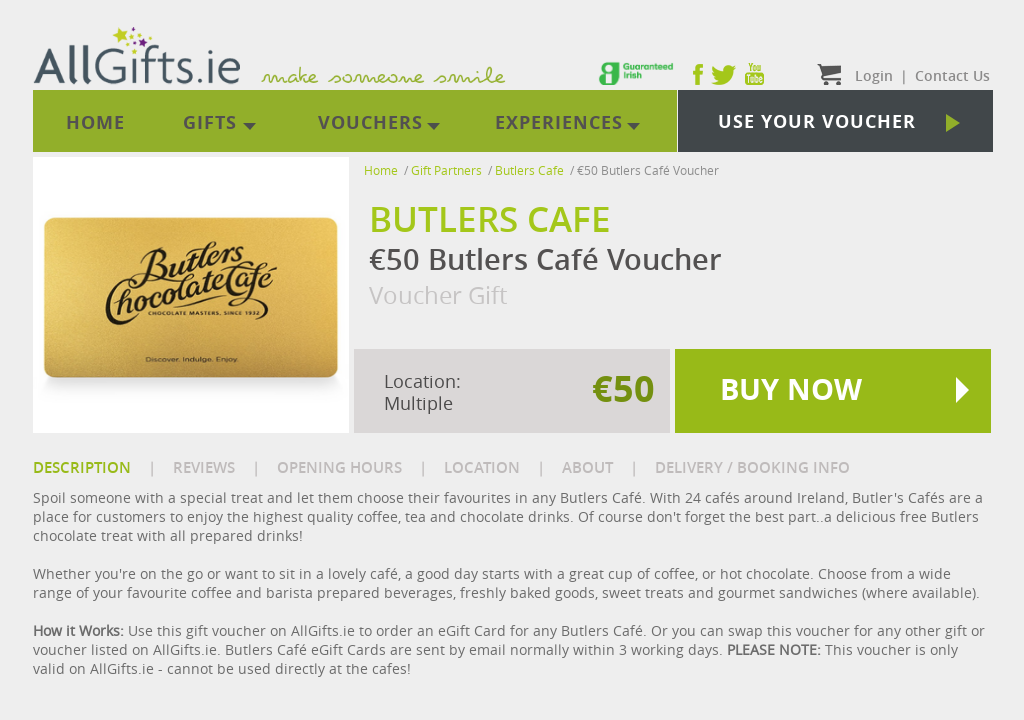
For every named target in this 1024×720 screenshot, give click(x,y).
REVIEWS (204, 467)
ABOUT (587, 467)
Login (874, 75)
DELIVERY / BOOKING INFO (752, 467)
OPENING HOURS (339, 467)
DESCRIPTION (82, 467)
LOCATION (482, 467)
